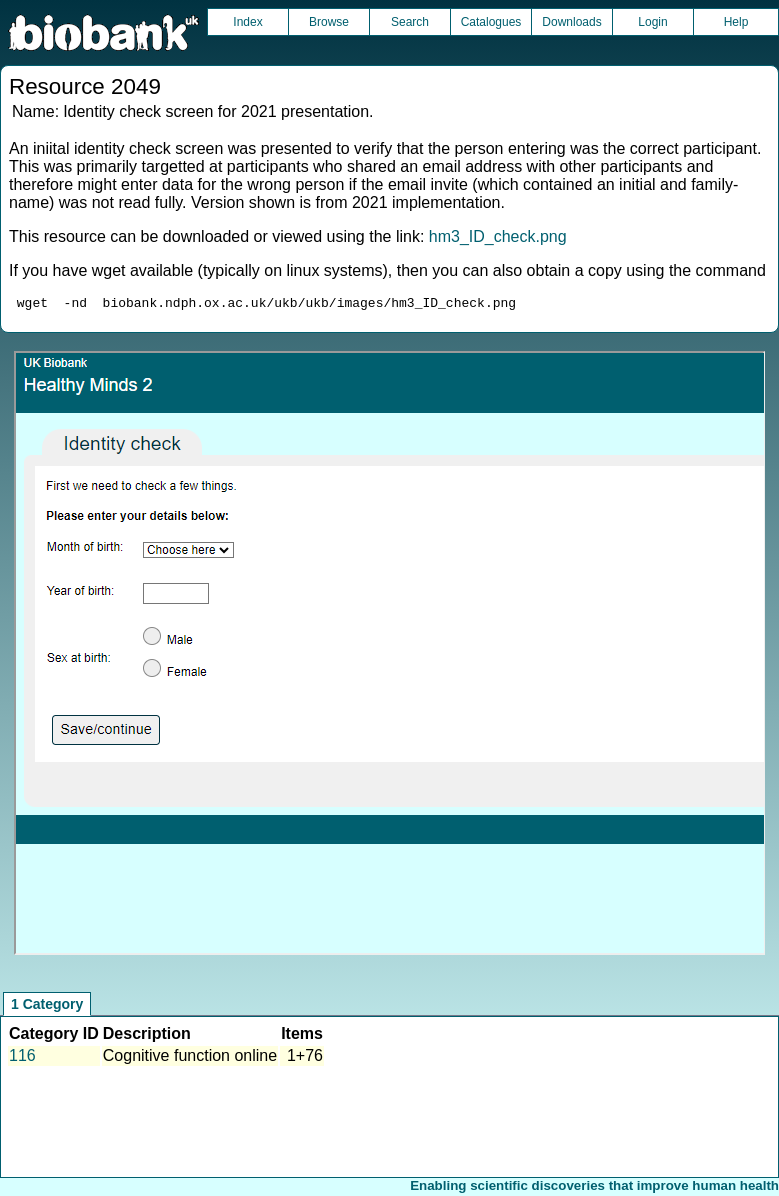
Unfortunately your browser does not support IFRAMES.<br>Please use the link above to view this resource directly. (390, 656)
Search (410, 22)
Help (736, 22)
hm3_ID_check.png (498, 236)
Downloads (571, 22)
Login (652, 22)
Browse (329, 22)
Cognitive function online (190, 1058)
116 (22, 1058)
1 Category (47, 1007)
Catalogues (491, 22)
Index (247, 22)
